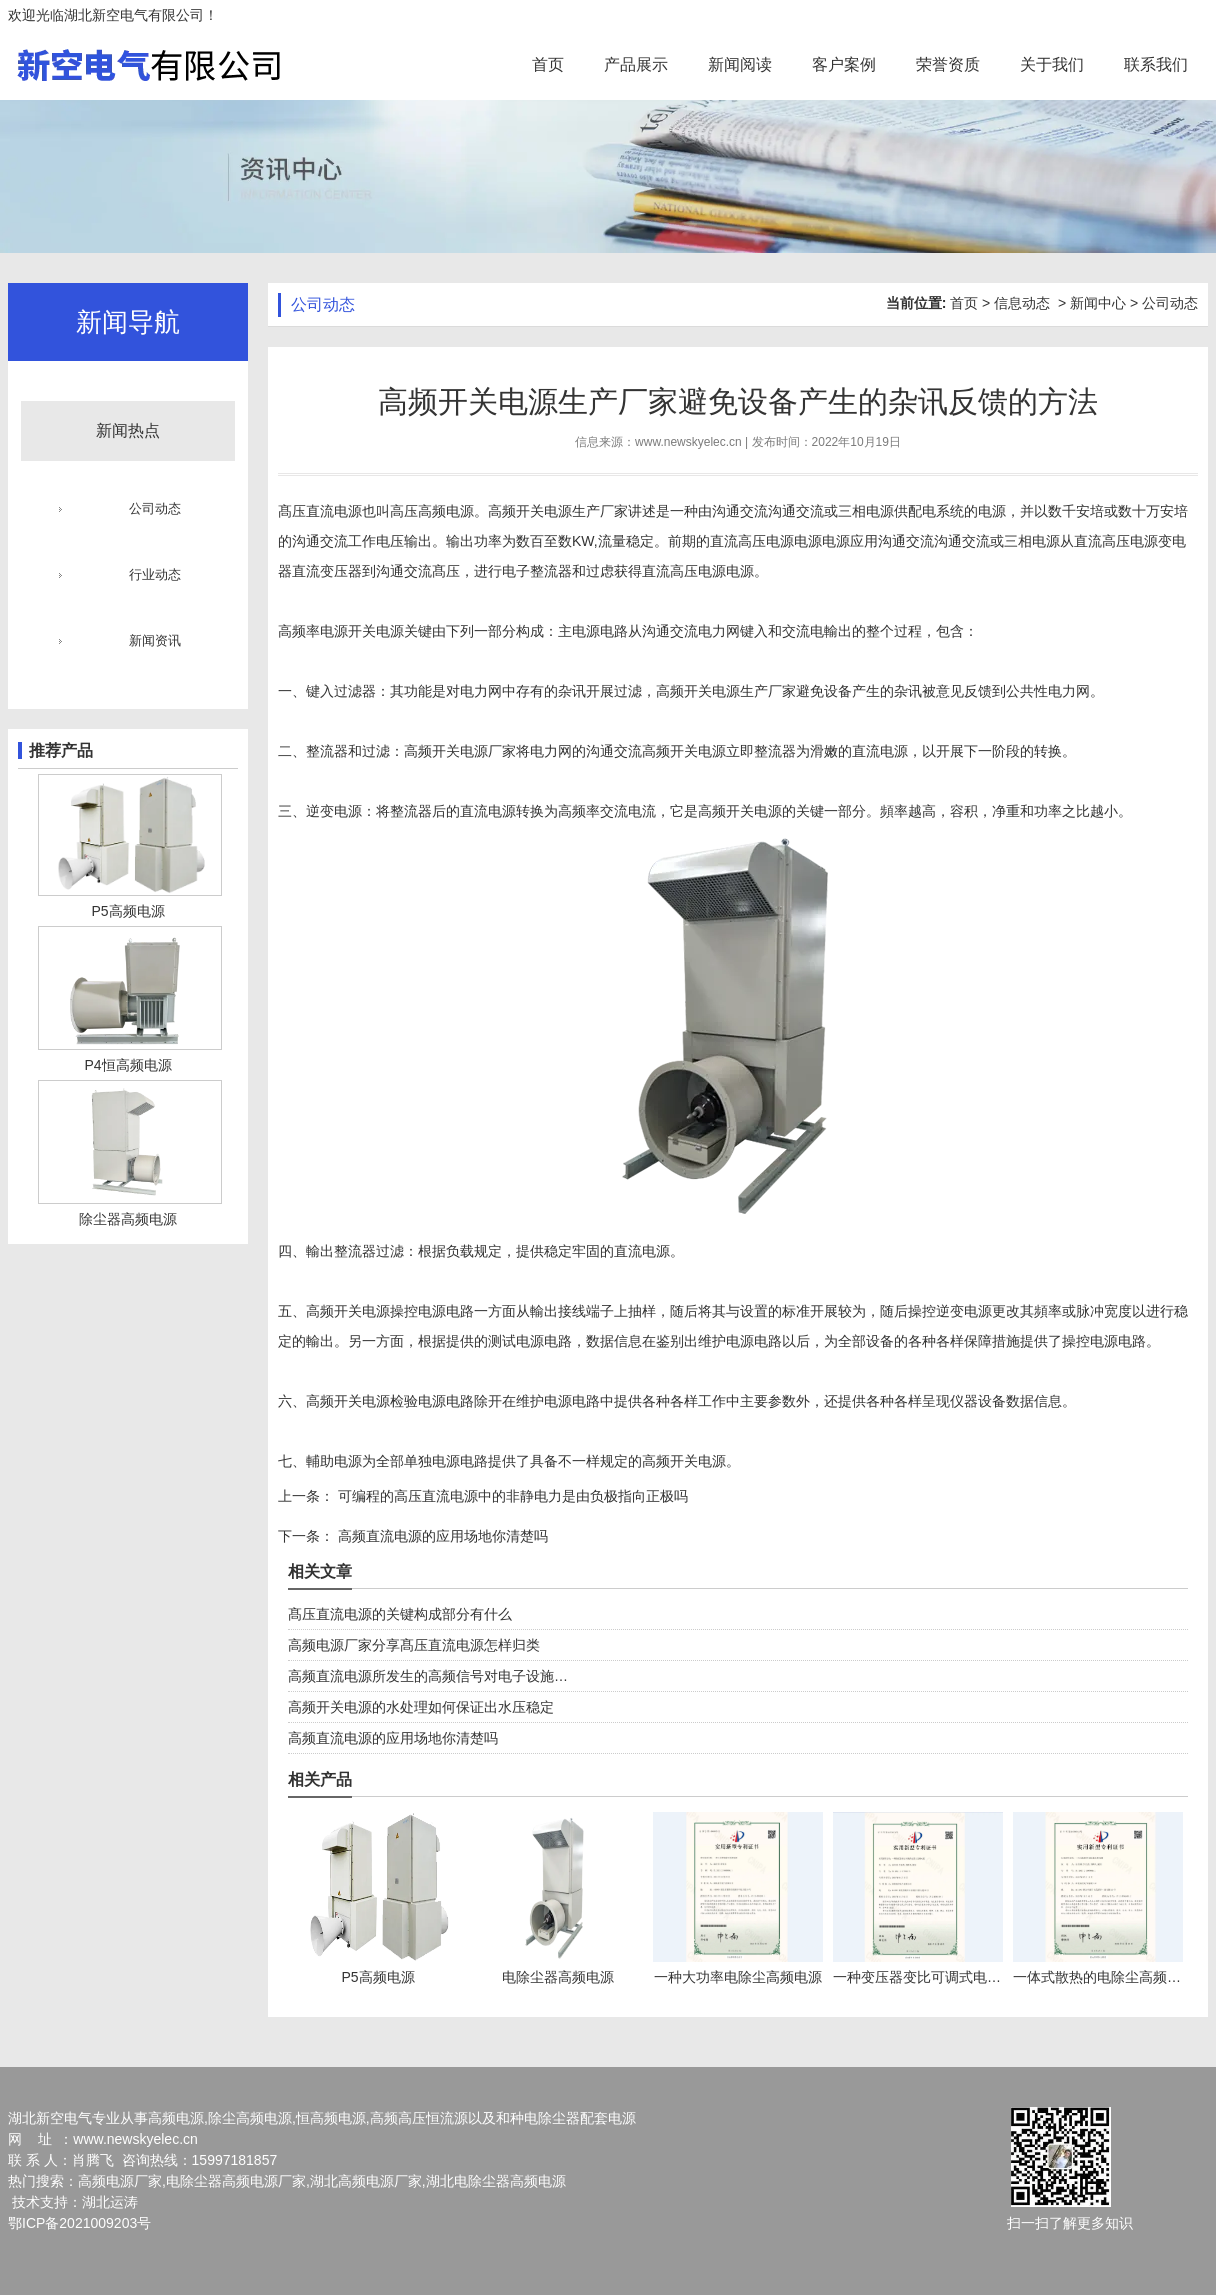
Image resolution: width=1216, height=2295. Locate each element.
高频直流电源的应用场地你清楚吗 (441, 1536)
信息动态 (1022, 303)
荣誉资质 (948, 64)
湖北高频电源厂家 (366, 2181)
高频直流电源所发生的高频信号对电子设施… (428, 1676)
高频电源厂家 (120, 2181)
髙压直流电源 (320, 511)
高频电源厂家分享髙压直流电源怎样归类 (414, 1645)
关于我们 (1052, 64)
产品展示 (636, 64)
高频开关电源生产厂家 (558, 511)
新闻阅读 (740, 64)
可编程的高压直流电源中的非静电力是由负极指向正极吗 (511, 1496)
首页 (548, 64)
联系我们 (1156, 64)
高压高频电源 (432, 511)
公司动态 (155, 508)
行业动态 (155, 574)
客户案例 (844, 64)
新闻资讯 (155, 640)
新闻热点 (128, 430)
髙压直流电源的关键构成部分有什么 (400, 1614)
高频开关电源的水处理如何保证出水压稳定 (421, 1707)
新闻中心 (1098, 303)
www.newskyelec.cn (688, 442)
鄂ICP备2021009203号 (79, 2223)
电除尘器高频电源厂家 (236, 2181)
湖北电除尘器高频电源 (496, 2181)
